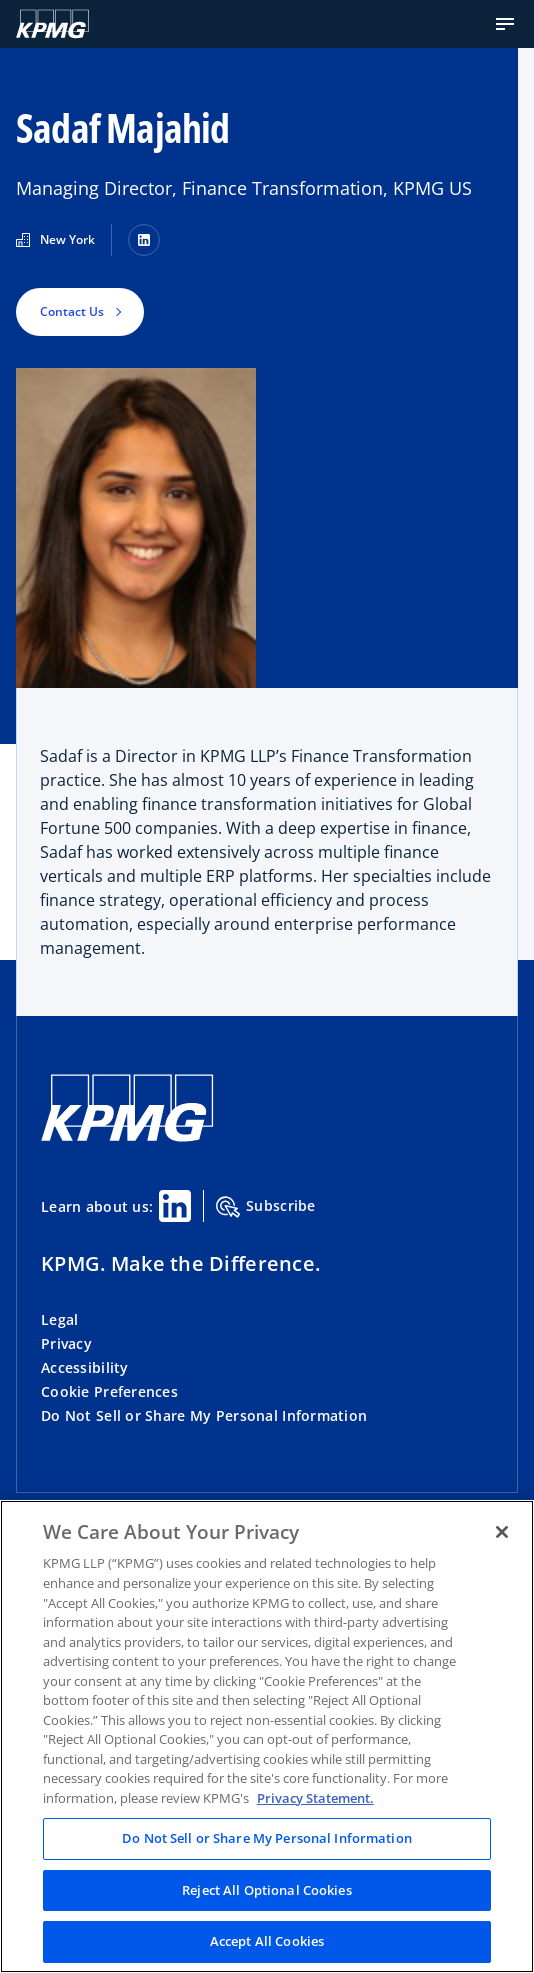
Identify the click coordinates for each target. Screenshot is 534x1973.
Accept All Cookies (267, 1941)
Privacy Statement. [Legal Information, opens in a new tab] (315, 1798)
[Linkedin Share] (175, 1206)
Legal (59, 1319)
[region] (267, 1736)
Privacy (66, 1343)
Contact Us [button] (72, 311)
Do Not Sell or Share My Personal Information (204, 1415)
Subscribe (266, 1207)
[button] (505, 24)
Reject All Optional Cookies (267, 1890)
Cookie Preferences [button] (109, 1391)
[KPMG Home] (52, 24)
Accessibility (85, 1367)
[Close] (502, 1532)
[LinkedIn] (144, 240)
